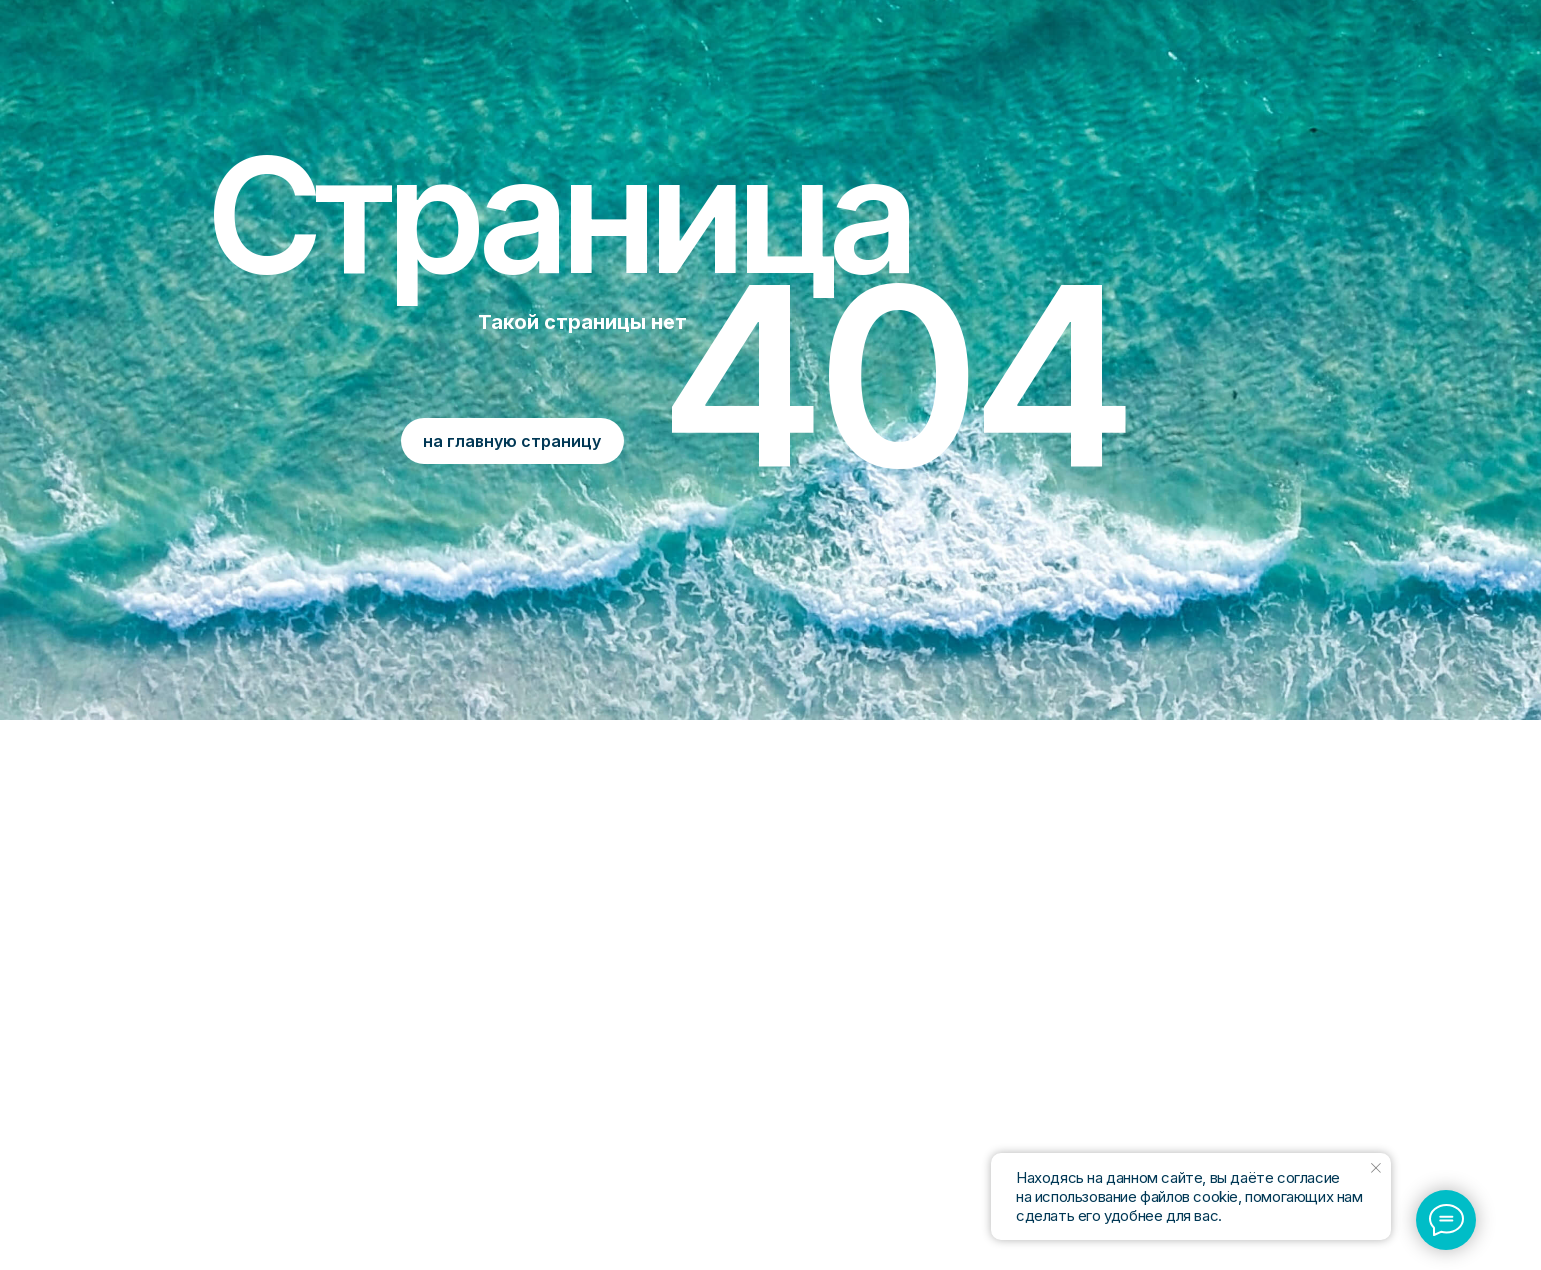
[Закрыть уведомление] (1376, 1168)
